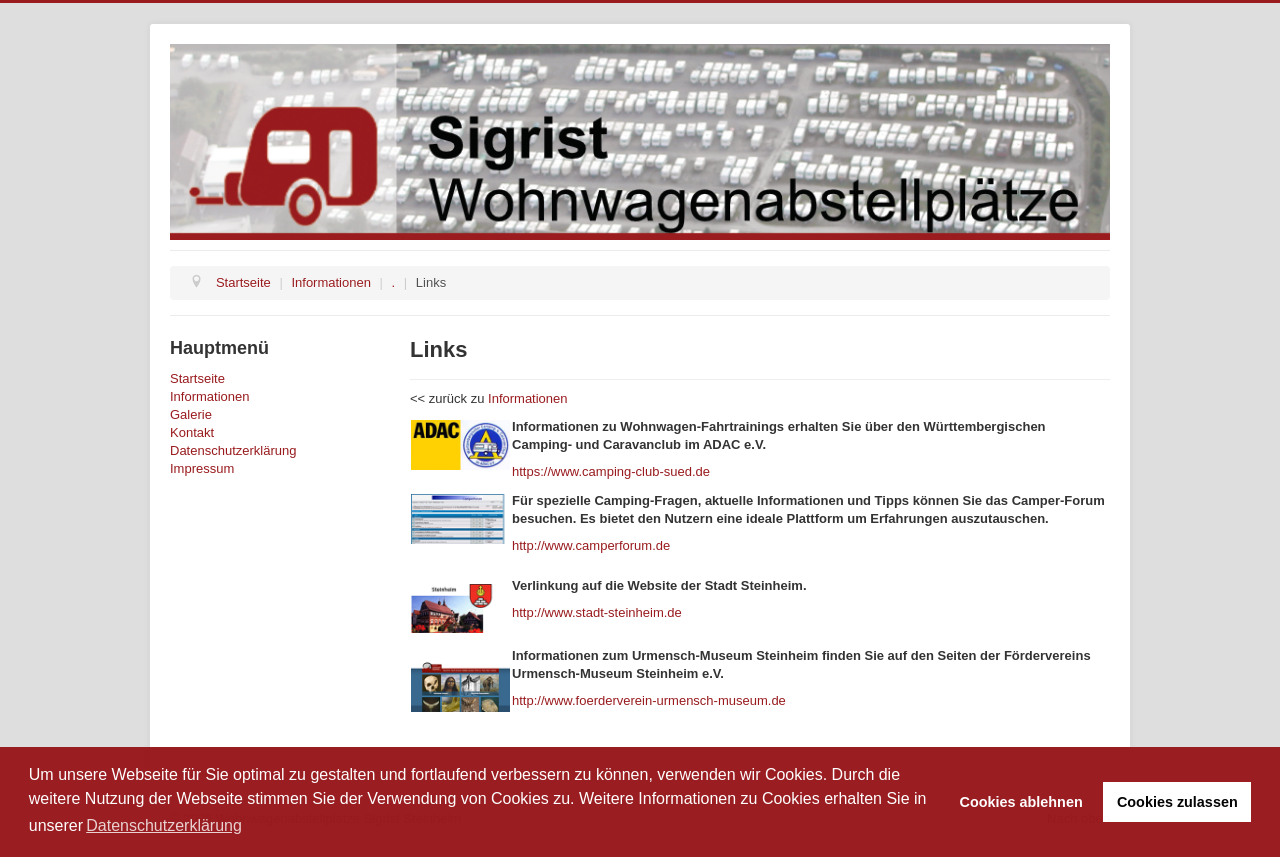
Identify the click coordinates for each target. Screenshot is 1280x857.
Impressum (202, 468)
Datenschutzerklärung (233, 450)
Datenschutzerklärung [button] (164, 825)
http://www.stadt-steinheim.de (597, 612)
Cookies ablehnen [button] (1021, 802)
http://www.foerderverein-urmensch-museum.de (649, 700)
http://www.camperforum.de (591, 545)
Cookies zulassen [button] (1177, 802)
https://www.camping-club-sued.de (611, 471)
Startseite (197, 378)
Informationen (210, 396)
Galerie (191, 414)
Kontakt (192, 432)
